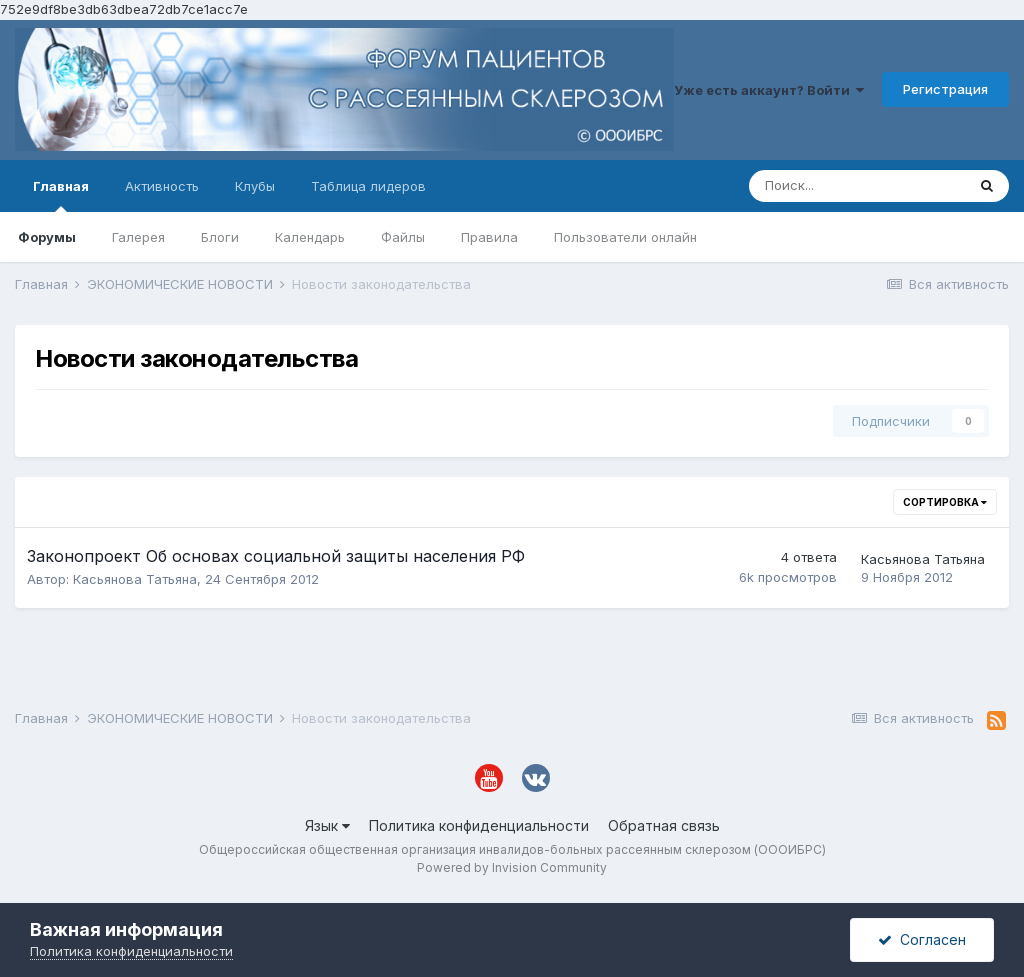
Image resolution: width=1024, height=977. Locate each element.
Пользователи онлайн (625, 237)
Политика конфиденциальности (479, 825)
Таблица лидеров (368, 186)
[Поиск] (857, 186)
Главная (61, 195)
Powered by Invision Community (512, 867)
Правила (489, 237)
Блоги (220, 237)
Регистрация (945, 89)
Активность (162, 186)
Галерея (138, 237)
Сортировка (945, 502)
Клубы (255, 186)
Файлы (403, 237)
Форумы (47, 237)
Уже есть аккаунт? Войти (769, 90)
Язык (327, 825)
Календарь (310, 237)
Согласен (922, 939)
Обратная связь (664, 825)
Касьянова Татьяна (135, 579)
